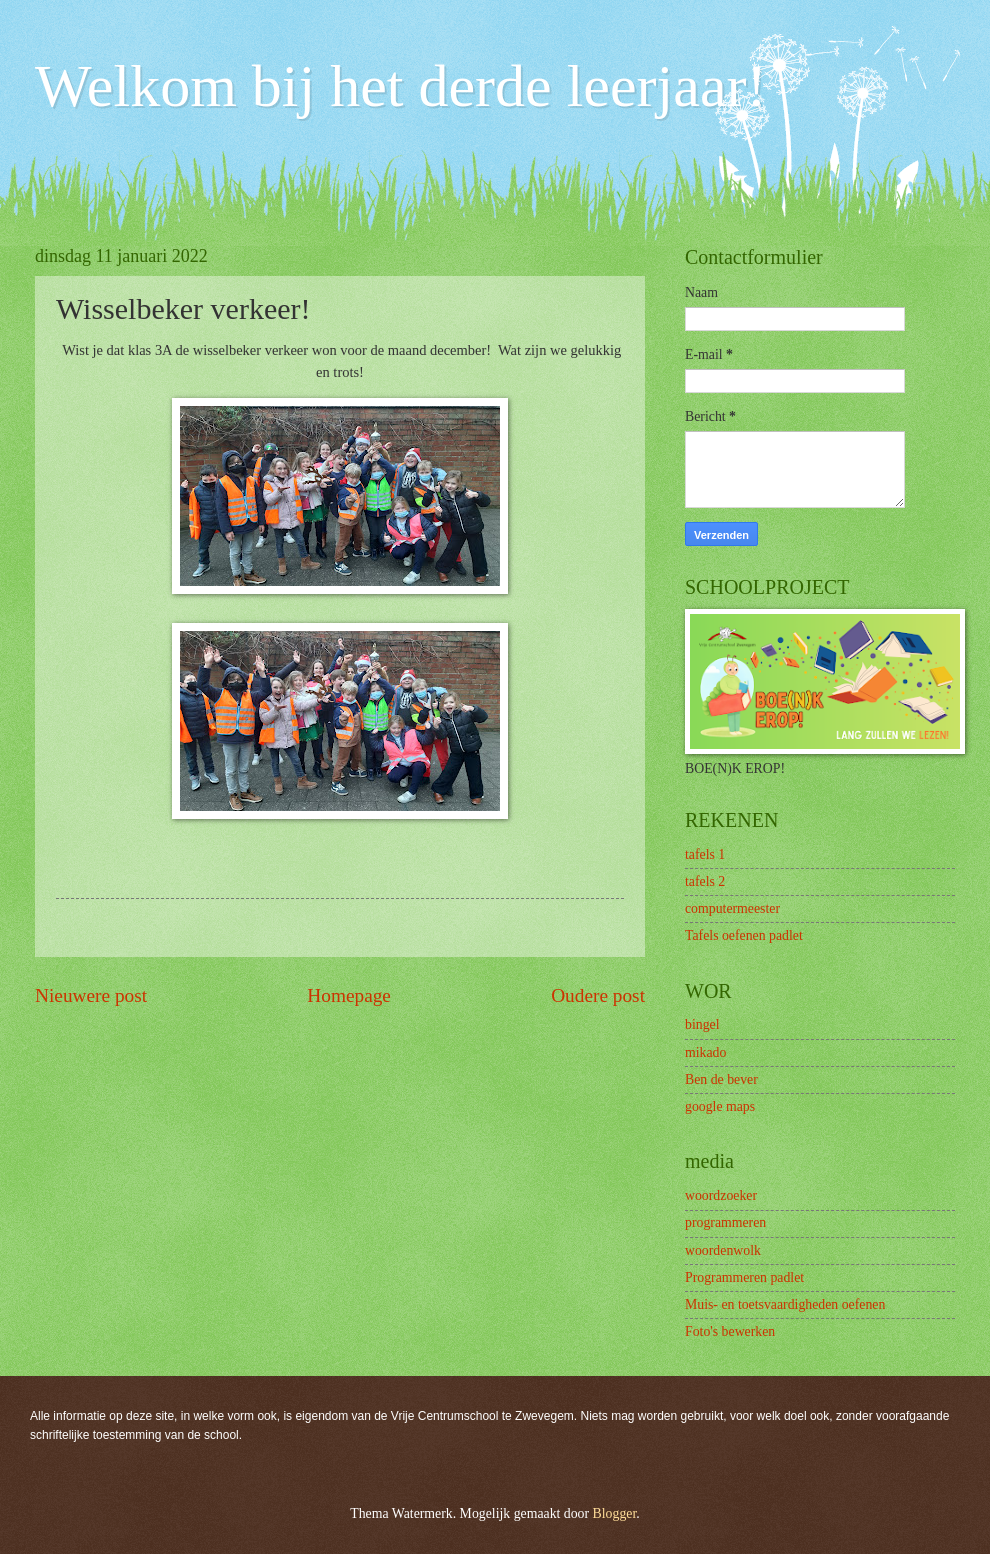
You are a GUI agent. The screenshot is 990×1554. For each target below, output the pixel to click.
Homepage (349, 995)
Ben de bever (721, 1079)
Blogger (615, 1513)
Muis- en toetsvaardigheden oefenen (785, 1304)
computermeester (732, 908)
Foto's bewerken (730, 1331)
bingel (702, 1024)
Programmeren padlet (744, 1277)
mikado (705, 1052)
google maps (720, 1106)
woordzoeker (721, 1195)
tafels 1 (705, 854)
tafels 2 (705, 881)
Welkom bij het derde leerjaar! (400, 86)
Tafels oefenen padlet (744, 935)
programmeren (725, 1222)
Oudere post (598, 995)
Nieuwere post (91, 995)
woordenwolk (723, 1250)
